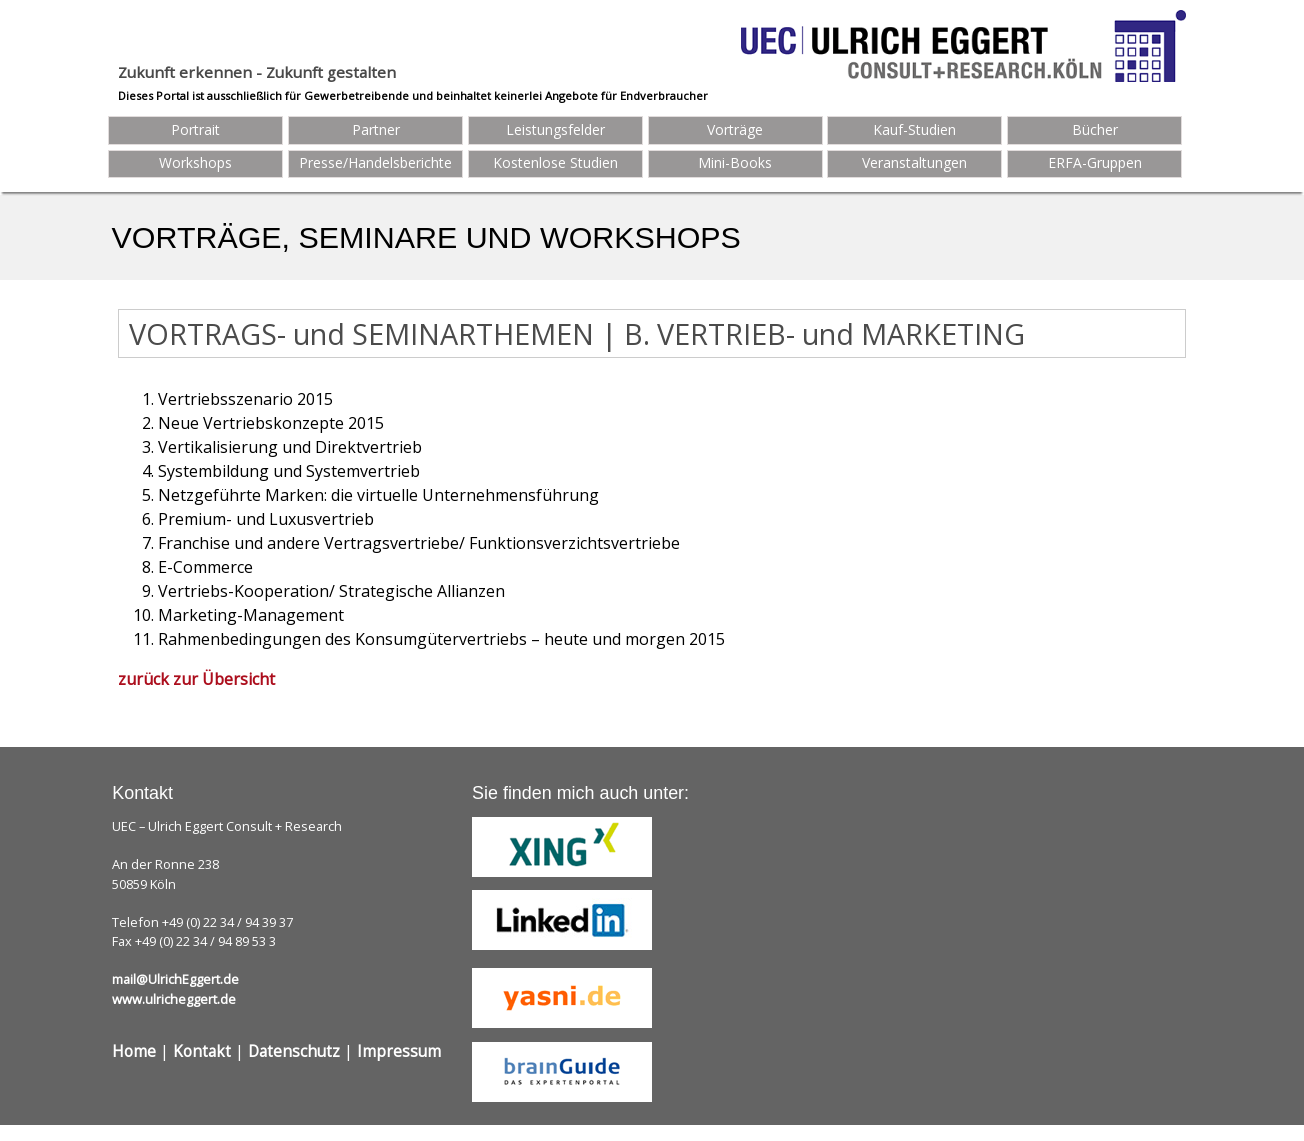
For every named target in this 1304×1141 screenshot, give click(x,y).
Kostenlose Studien (555, 162)
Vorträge (735, 129)
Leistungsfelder (555, 129)
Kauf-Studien (914, 129)
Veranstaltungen (914, 162)
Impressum (399, 1051)
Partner (376, 129)
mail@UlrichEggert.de (175, 979)
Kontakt (202, 1051)
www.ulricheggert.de (174, 999)
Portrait (195, 129)
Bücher (1095, 129)
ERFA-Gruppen (1095, 162)
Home (134, 1051)
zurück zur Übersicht (196, 679)
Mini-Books (735, 162)
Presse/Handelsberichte (375, 162)
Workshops (195, 162)
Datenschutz (294, 1051)
